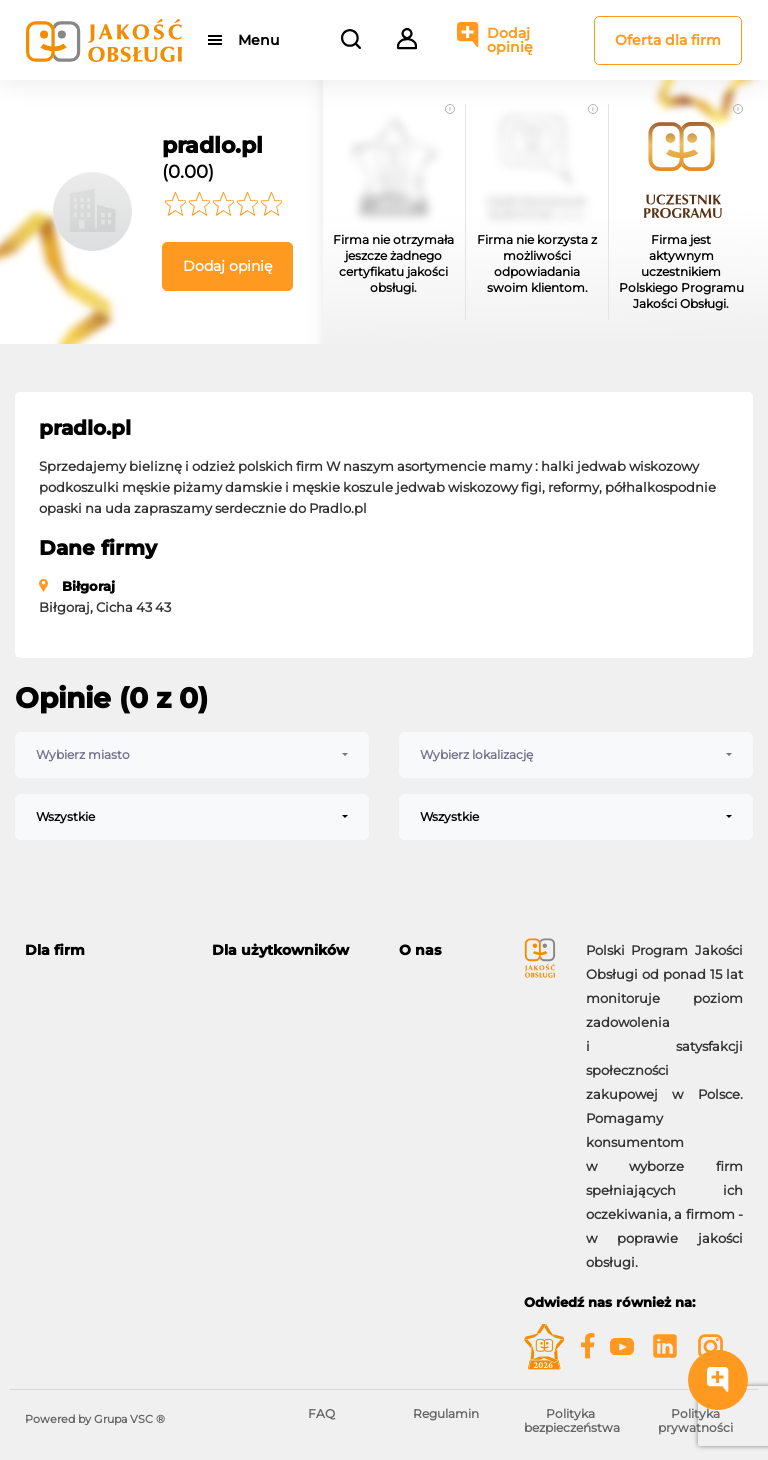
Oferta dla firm (668, 40)
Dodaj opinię (510, 40)
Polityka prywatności (695, 1420)
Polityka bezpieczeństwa (572, 1420)
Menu (258, 40)
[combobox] (192, 755)
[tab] (103, 950)
